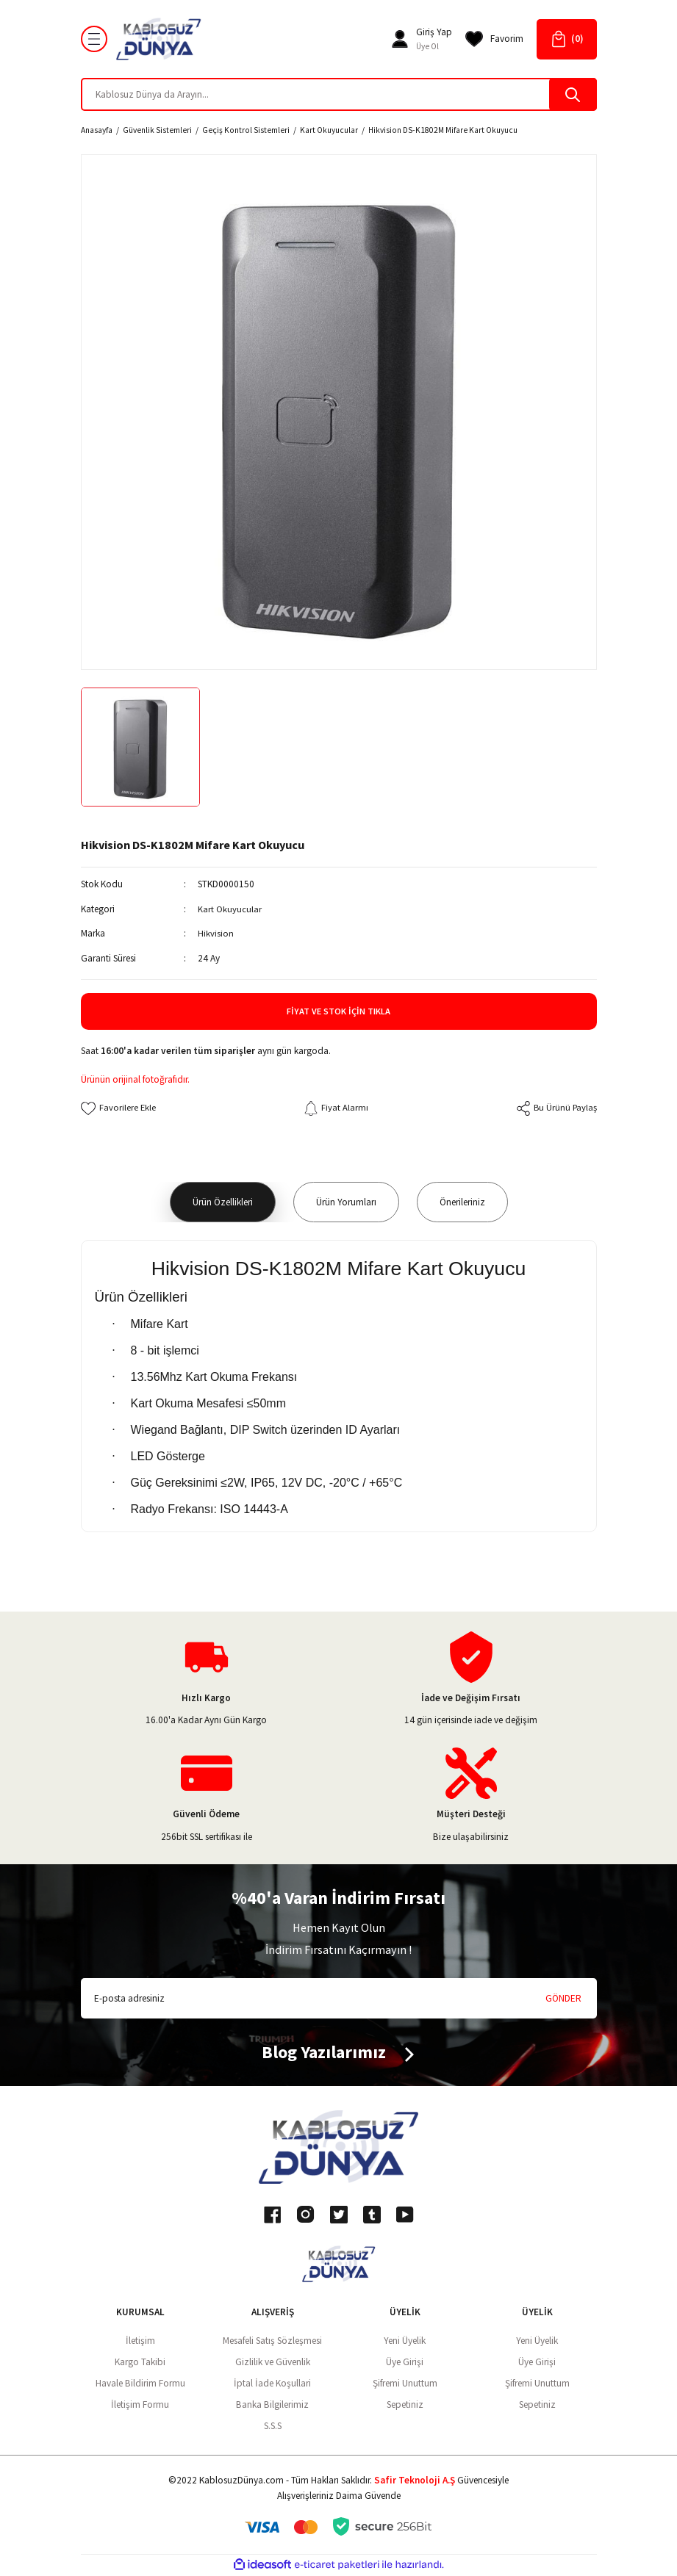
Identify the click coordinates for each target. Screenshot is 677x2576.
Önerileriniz (462, 1202)
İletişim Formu (140, 2404)
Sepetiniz (405, 2404)
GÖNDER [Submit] (563, 1998)
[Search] (339, 94)
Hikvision (216, 933)
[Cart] (567, 39)
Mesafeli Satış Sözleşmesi (272, 2340)
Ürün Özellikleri (223, 1202)
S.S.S (273, 2426)
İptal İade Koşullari (272, 2383)
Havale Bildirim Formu (140, 2383)
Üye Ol (427, 46)
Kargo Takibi (140, 2362)
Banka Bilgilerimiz (272, 2404)
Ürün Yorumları (346, 1202)
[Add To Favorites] (119, 1108)
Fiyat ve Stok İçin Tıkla (338, 1011)
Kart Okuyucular (230, 909)
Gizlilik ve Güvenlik (272, 2362)
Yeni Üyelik (405, 2340)
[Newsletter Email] (339, 1999)
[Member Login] (400, 39)
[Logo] (158, 39)
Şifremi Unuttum (405, 2383)
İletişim (140, 2340)
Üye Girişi (404, 2362)
